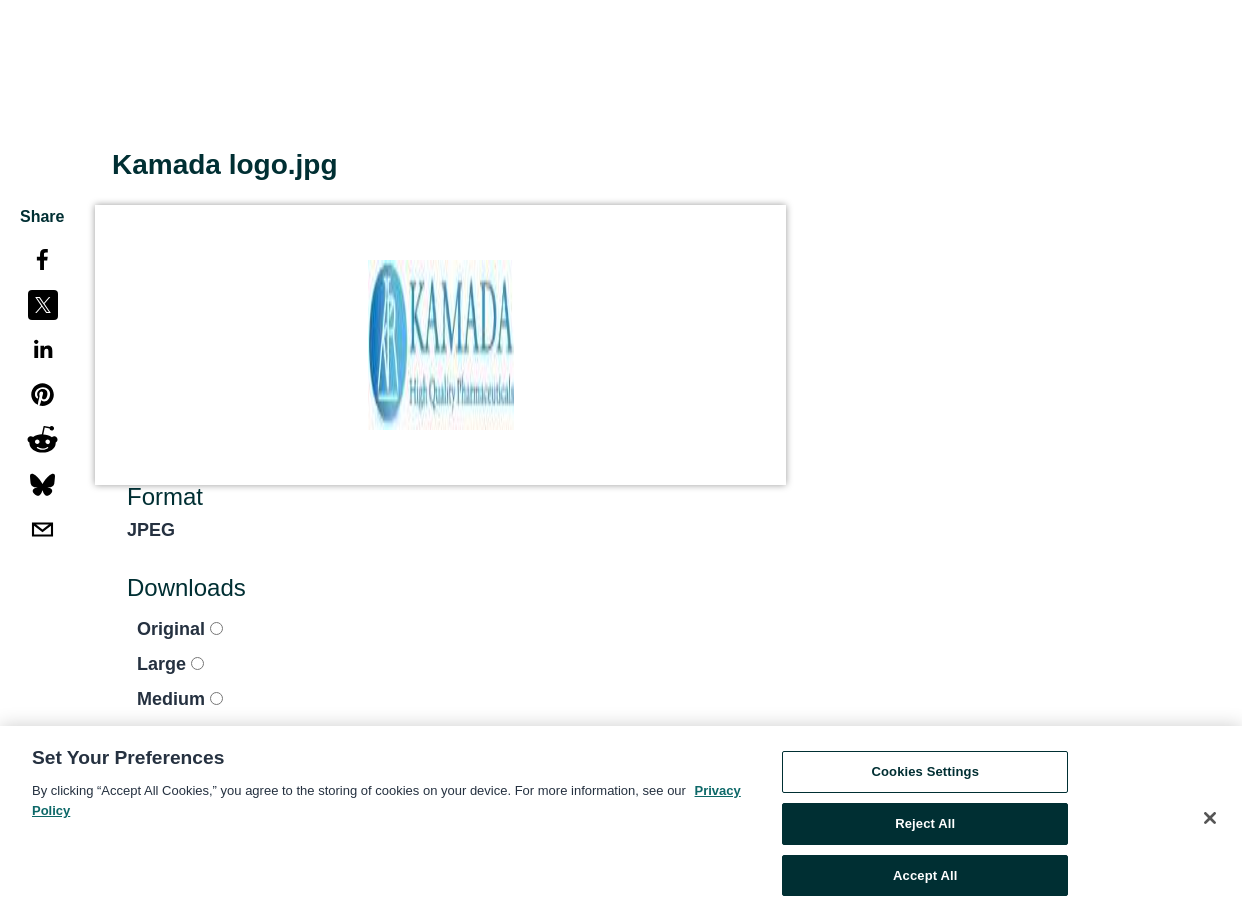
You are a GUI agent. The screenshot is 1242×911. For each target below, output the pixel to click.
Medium (180, 699)
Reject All (925, 827)
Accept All (925, 879)
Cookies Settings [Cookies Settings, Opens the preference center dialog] (925, 775)
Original (180, 629)
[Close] (1210, 823)
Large (170, 664)
